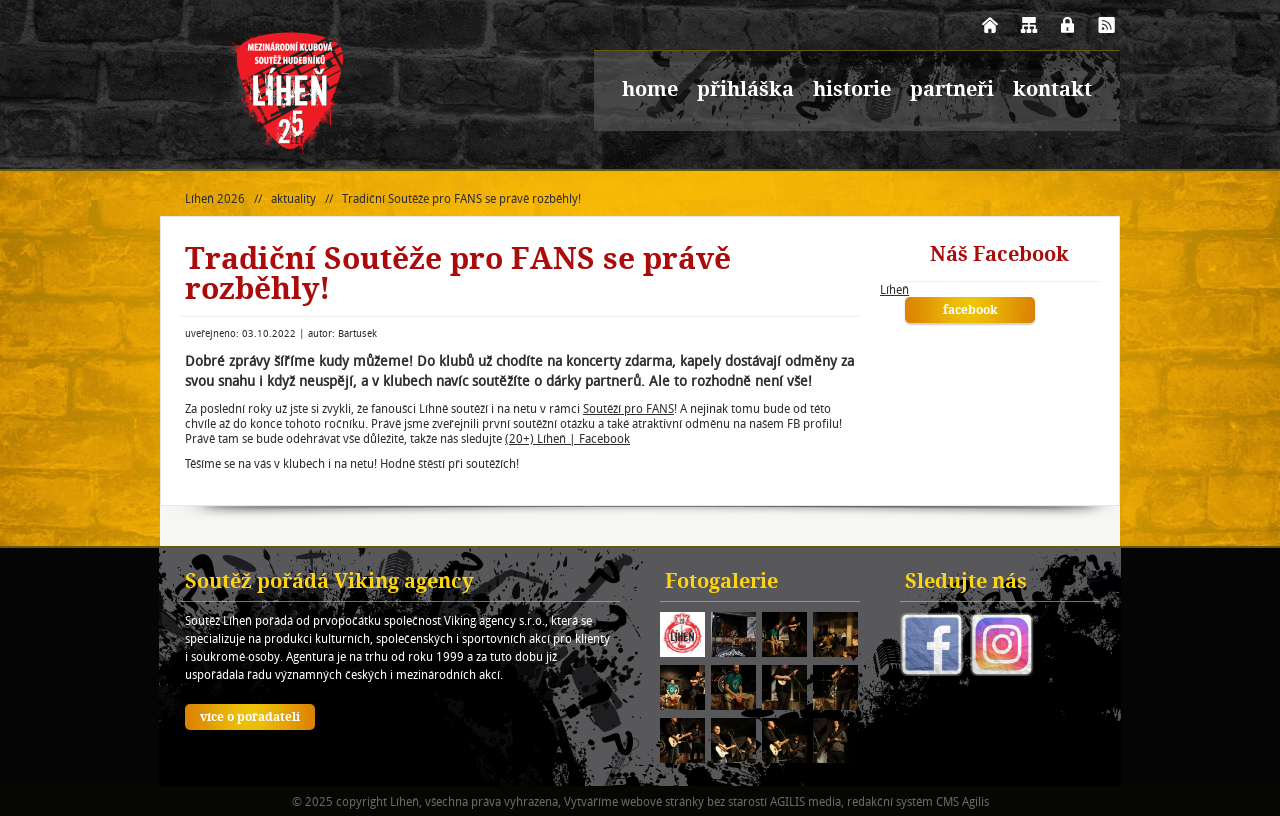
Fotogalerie (721, 583)
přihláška (745, 91)
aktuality (293, 198)
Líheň (894, 289)
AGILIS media (805, 801)
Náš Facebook (999, 256)
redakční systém (890, 801)
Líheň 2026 (215, 198)
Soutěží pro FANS (628, 408)
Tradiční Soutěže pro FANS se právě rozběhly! (461, 198)
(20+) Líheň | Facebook (567, 438)
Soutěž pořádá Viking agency (329, 583)
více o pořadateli (250, 718)
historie (852, 91)
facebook (970, 311)
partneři (952, 91)
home (650, 91)
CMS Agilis (962, 801)
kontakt (1052, 91)
